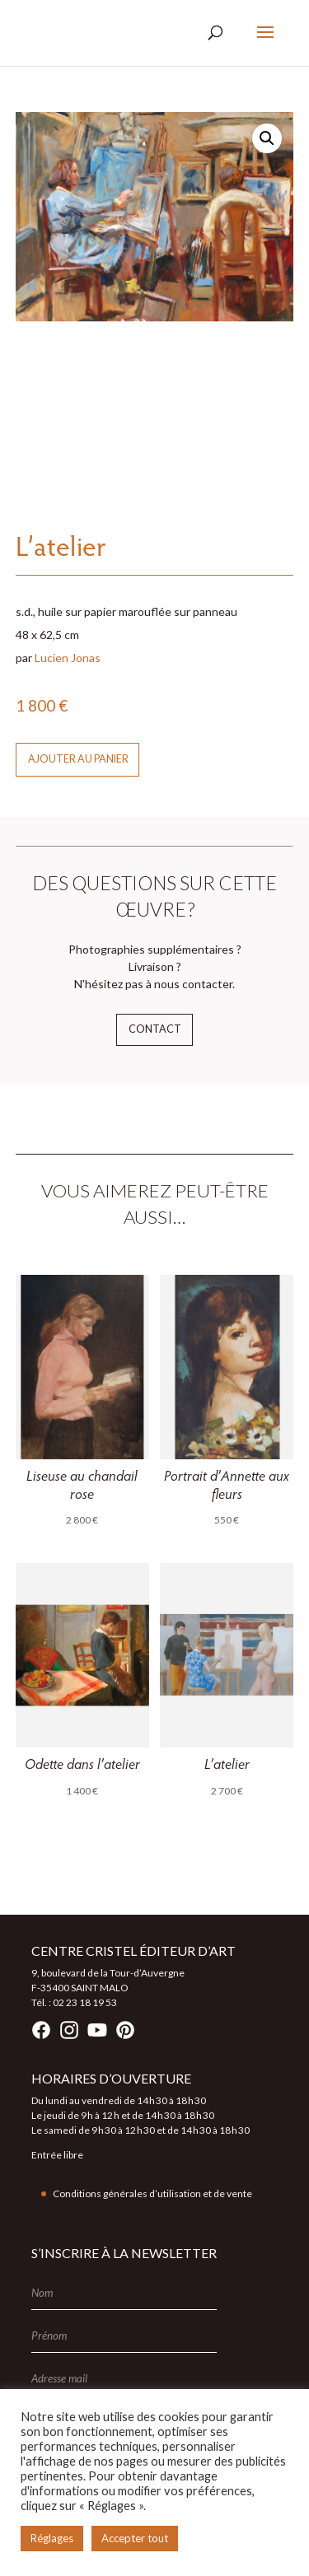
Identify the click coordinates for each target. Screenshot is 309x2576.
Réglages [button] (51, 2538)
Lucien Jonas (68, 658)
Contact (155, 1029)
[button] (267, 138)
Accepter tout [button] (134, 2538)
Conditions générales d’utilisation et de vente (152, 2193)
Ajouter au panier (78, 759)
